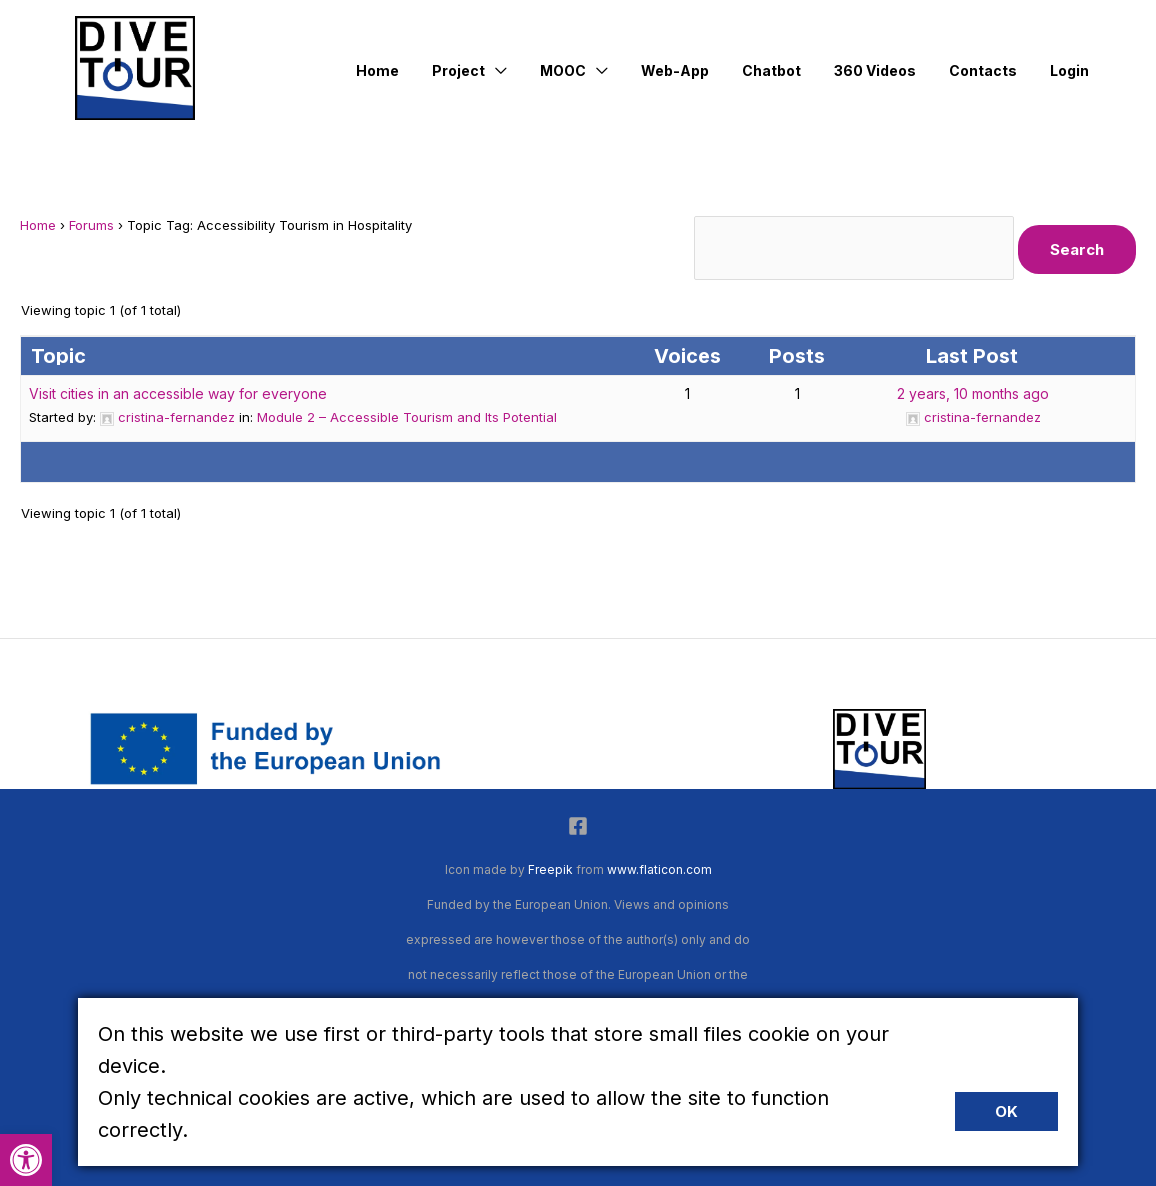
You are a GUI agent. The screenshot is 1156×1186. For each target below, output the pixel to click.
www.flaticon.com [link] (659, 869)
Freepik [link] (550, 869)
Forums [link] (91, 225)
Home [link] (38, 225)
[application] (528, 71)
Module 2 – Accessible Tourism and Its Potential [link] (407, 417)
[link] (26, 1160)
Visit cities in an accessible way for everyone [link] (178, 393)
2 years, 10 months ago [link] (973, 393)
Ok (1006, 1111)
